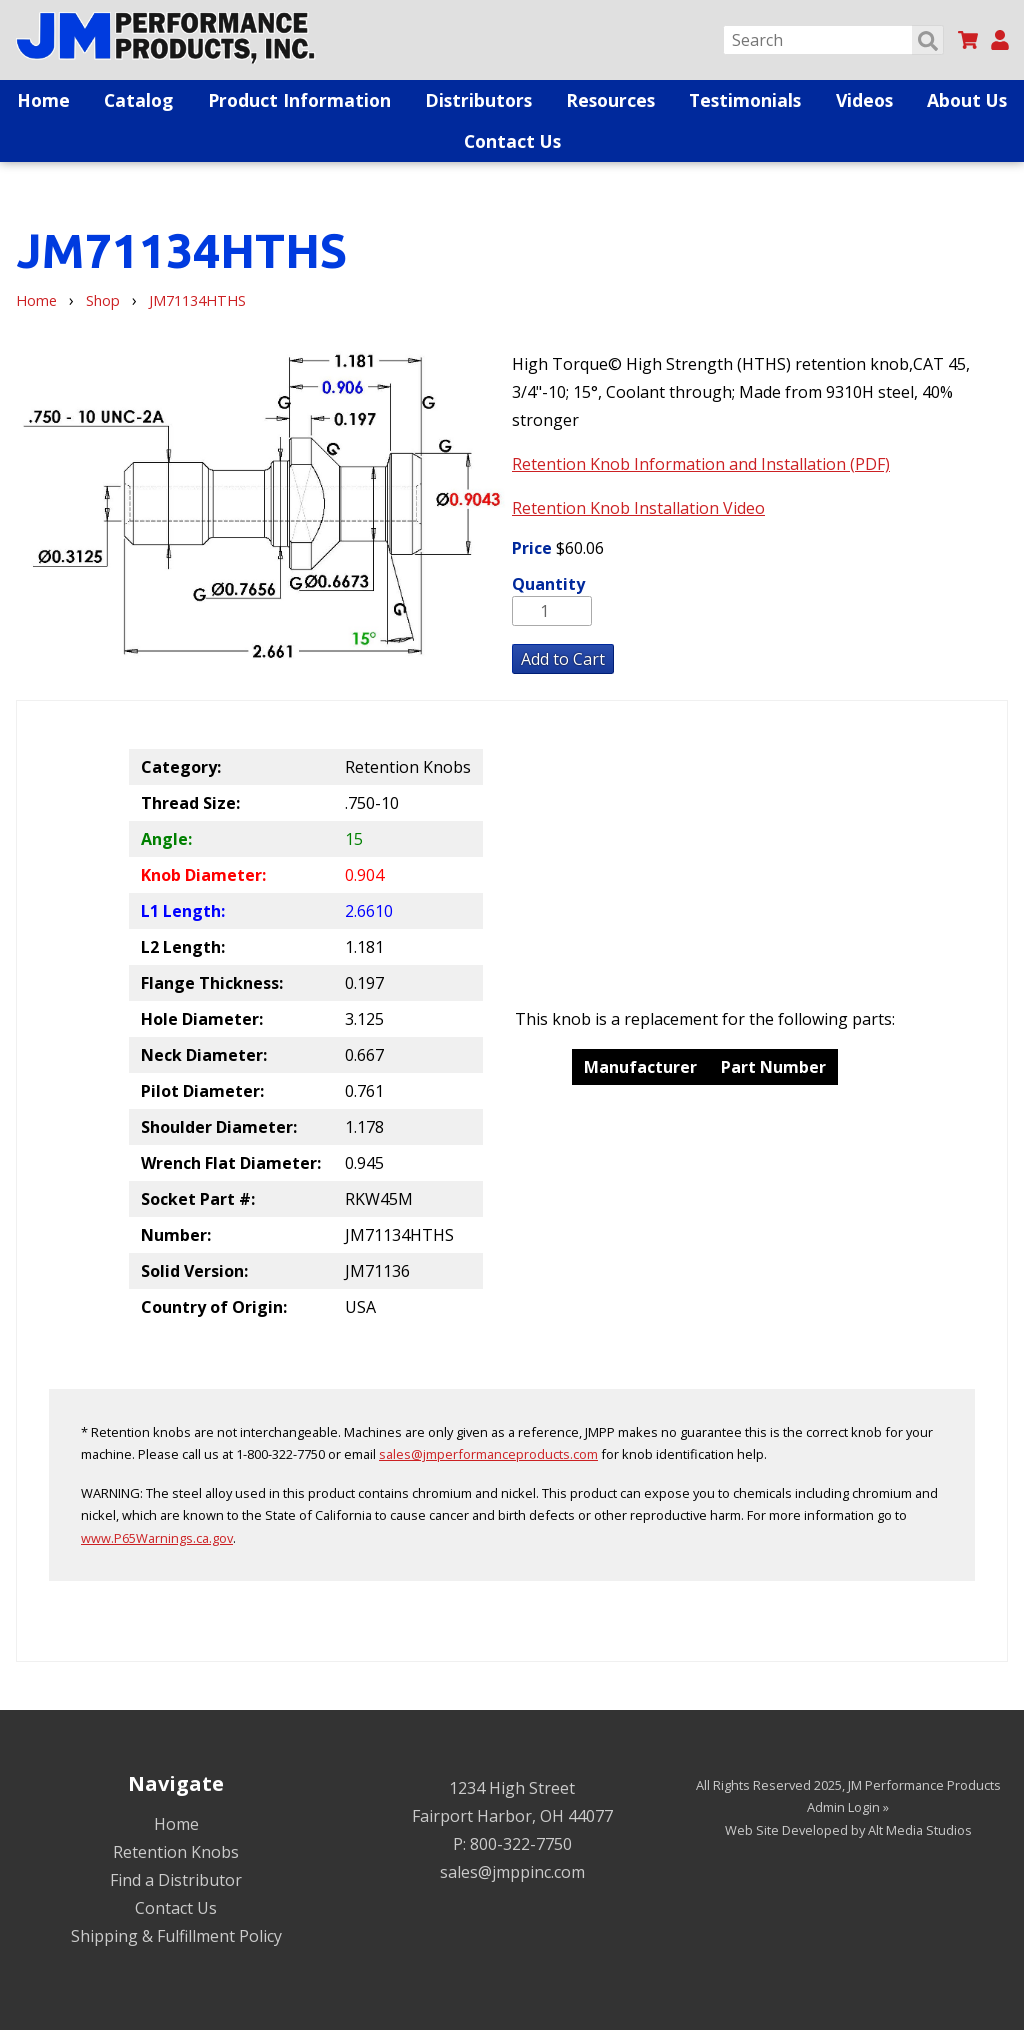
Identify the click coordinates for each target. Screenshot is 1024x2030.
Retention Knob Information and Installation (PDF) (701, 464)
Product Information (299, 100)
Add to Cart (563, 659)
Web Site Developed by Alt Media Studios (848, 1830)
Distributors (478, 100)
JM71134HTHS (197, 300)
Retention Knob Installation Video (638, 508)
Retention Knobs (176, 1852)
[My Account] (1000, 40)
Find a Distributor (176, 1880)
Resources (610, 100)
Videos (864, 100)
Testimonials (745, 100)
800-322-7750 (521, 1844)
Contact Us (512, 141)
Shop (103, 300)
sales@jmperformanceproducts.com (488, 1454)
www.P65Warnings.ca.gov (157, 1538)
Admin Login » (848, 1807)
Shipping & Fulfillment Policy (176, 1936)
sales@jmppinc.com (512, 1872)
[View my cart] (968, 40)
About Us (967, 100)
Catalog (138, 100)
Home (43, 100)
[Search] (833, 40)
